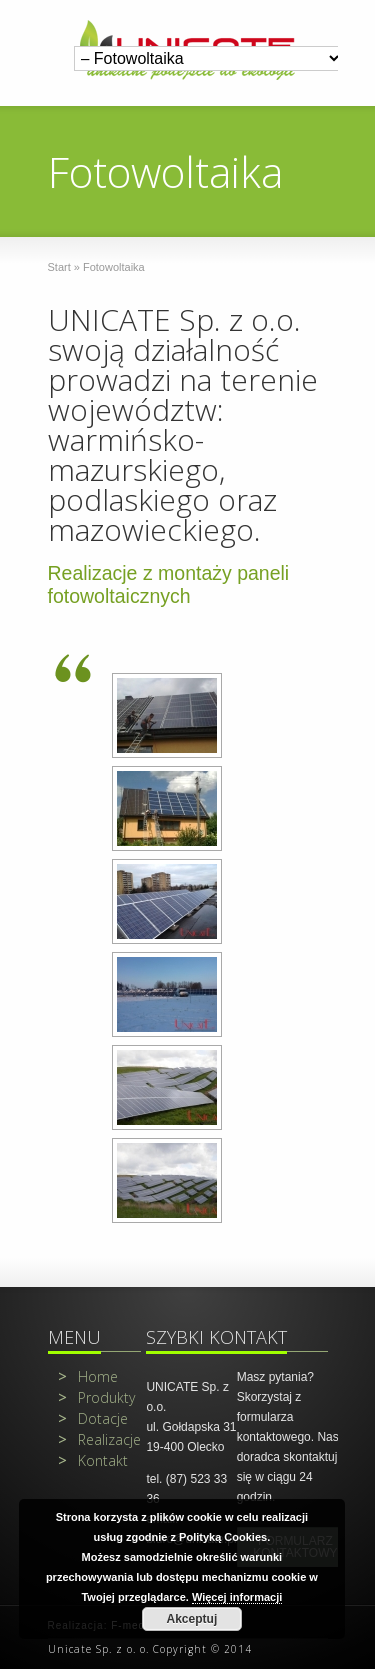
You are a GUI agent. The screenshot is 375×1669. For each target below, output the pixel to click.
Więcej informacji (237, 1597)
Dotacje (93, 1418)
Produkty (96, 1397)
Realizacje (99, 1439)
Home (88, 1376)
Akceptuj (192, 1619)
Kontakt (93, 1460)
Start (59, 267)
